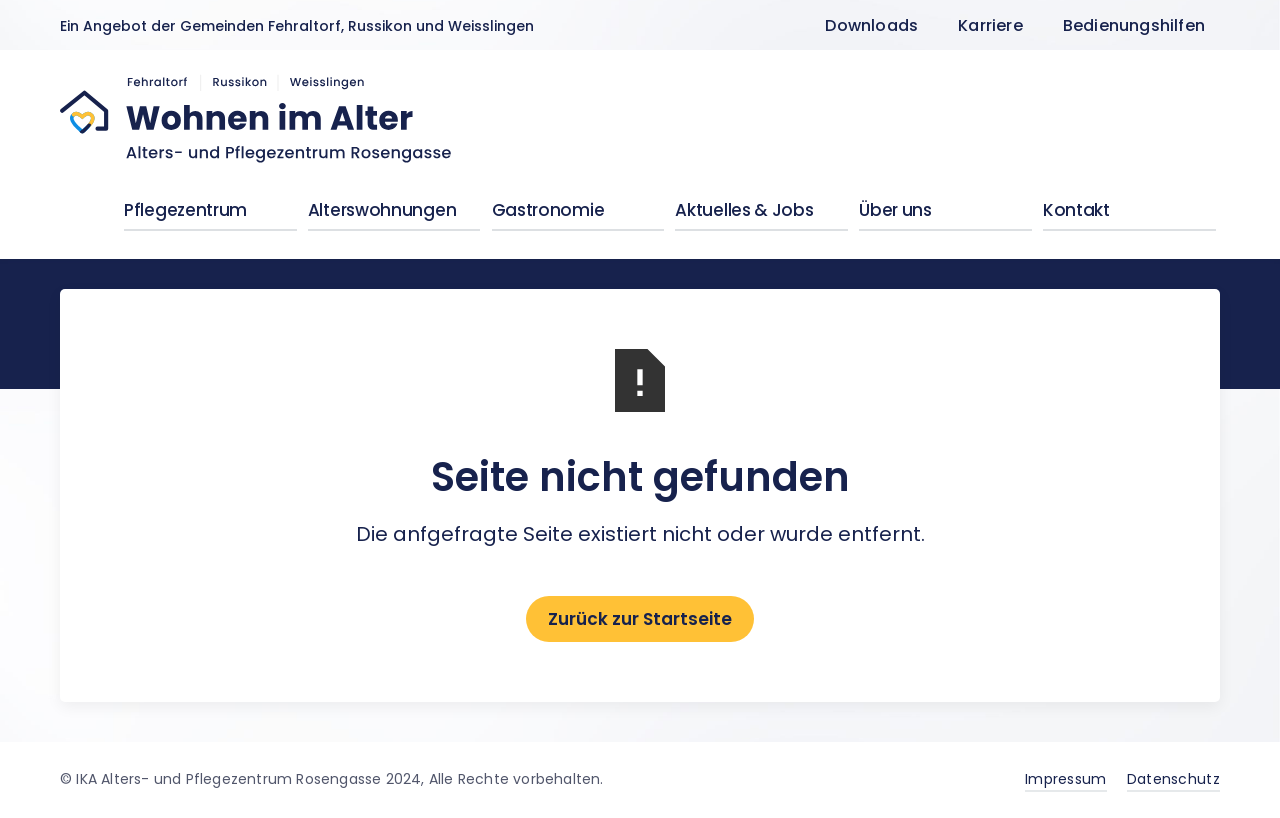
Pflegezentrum (185, 210)
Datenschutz (1173, 779)
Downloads (871, 25)
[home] (257, 119)
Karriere (990, 25)
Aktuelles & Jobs (744, 210)
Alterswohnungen (382, 210)
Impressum (1066, 779)
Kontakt (1076, 210)
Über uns (895, 210)
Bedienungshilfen (1134, 25)
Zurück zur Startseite (640, 619)
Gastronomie (548, 210)
